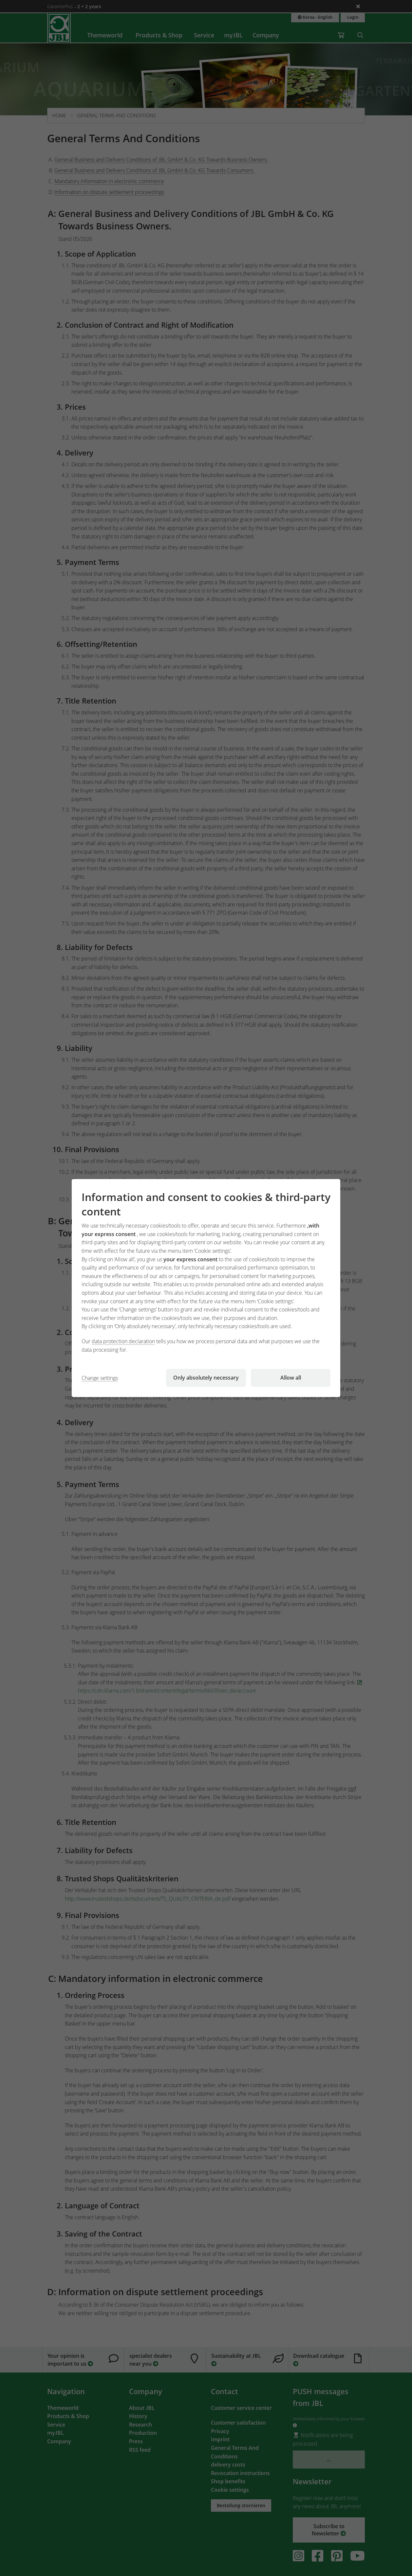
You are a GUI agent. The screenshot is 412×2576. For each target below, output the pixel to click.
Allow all (290, 1377)
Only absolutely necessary (206, 1377)
